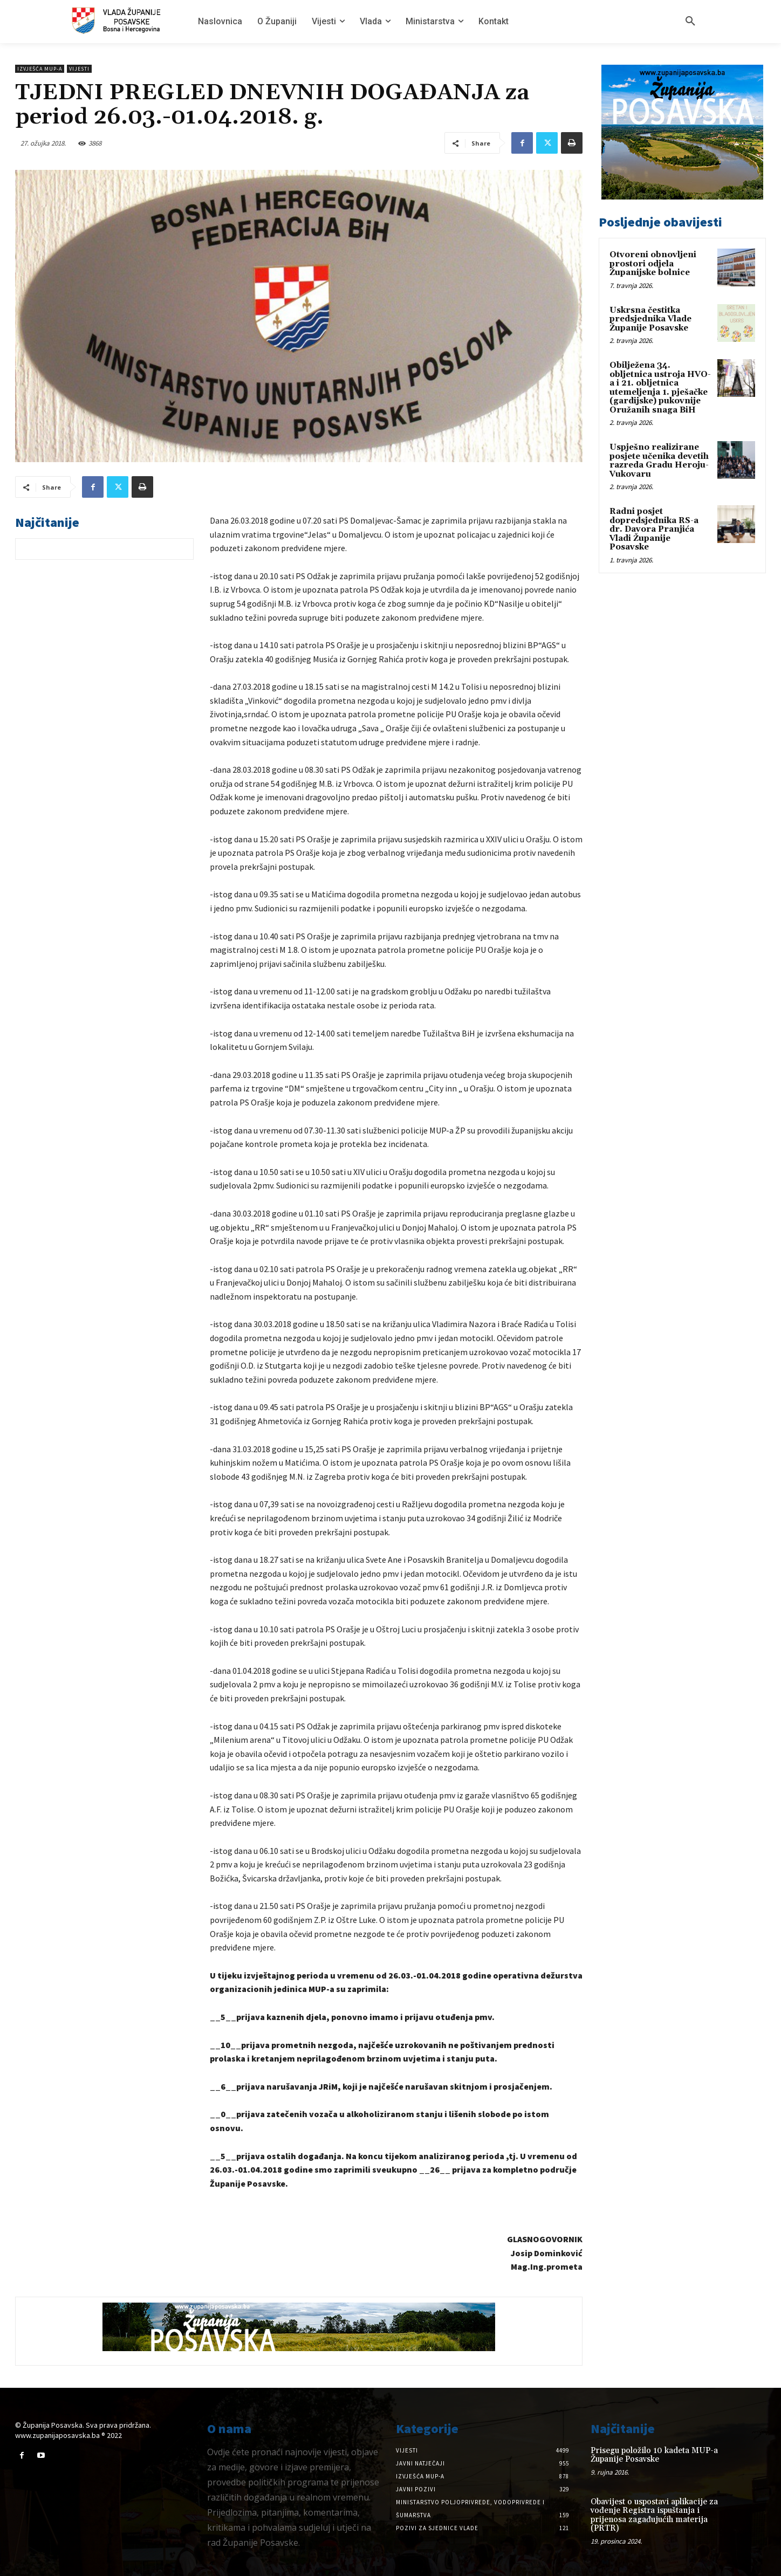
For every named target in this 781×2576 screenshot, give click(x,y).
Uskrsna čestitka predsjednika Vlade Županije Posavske (650, 319)
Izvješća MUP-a (39, 69)
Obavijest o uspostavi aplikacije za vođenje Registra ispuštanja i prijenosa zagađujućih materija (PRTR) (654, 2515)
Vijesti (79, 69)
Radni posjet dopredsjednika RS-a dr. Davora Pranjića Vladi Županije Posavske (653, 529)
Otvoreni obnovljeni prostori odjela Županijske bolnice (652, 264)
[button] (690, 21)
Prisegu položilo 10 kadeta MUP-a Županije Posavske (654, 2455)
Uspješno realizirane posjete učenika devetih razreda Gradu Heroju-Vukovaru (659, 460)
